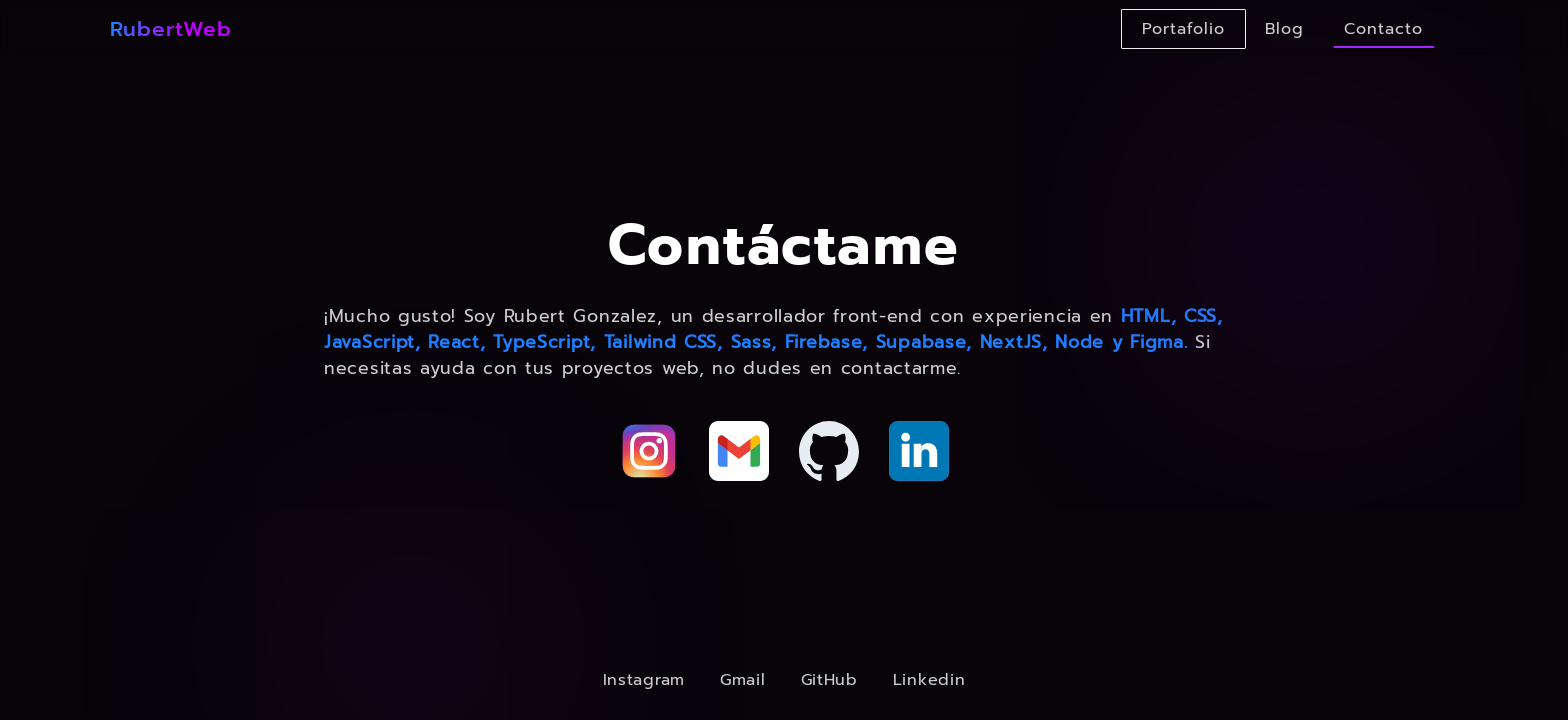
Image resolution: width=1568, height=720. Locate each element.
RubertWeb (171, 29)
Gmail (743, 680)
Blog (1284, 29)
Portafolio (1183, 29)
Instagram (644, 680)
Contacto (1383, 29)
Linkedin (929, 680)
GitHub (829, 680)
